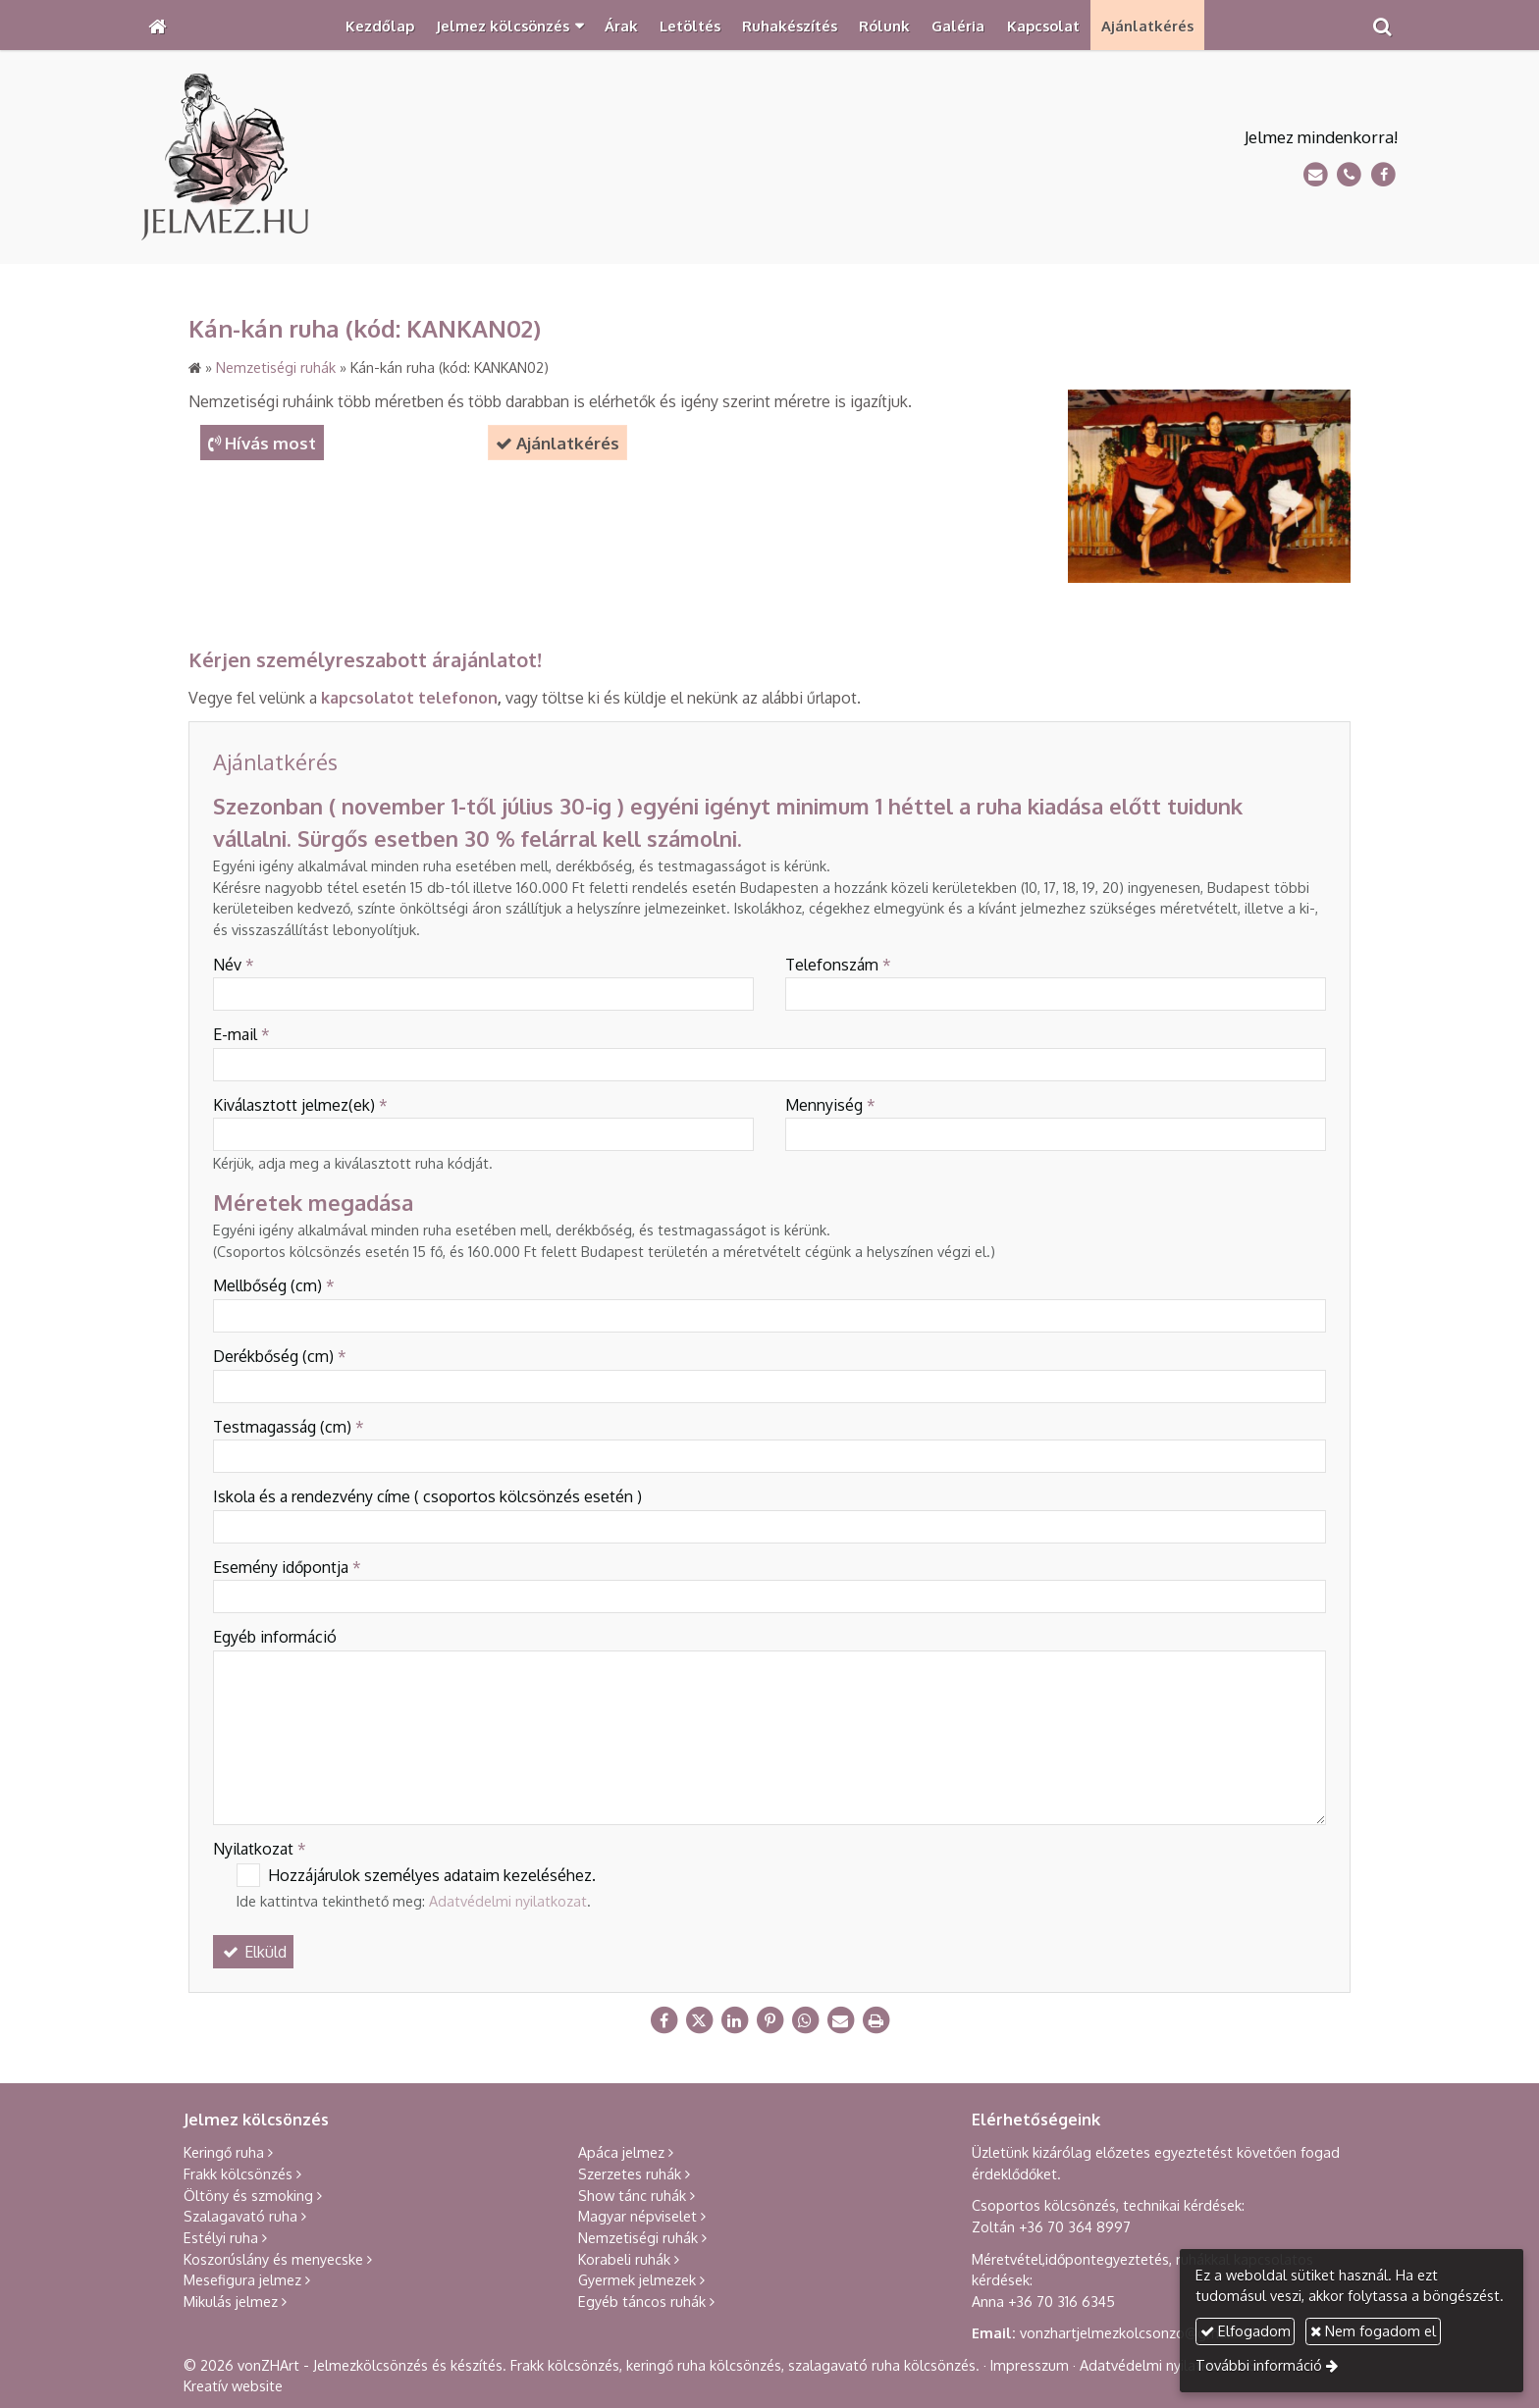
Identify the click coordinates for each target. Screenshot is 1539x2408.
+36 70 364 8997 (1075, 2226)
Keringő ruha (224, 2152)
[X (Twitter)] (699, 2020)
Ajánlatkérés (557, 443)
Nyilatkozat (259, 1848)
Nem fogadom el (1373, 2330)
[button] (1381, 25)
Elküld (253, 1952)
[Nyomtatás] (875, 2020)
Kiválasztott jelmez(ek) (300, 1105)
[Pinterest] (769, 2020)
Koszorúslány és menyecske (273, 2259)
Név (233, 964)
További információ (1258, 2365)
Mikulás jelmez (231, 2301)
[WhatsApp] (805, 2020)
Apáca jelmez (621, 2152)
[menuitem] (380, 25)
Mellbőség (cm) (274, 1285)
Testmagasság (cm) (288, 1427)
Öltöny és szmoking (248, 2195)
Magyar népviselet (637, 2216)
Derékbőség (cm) (279, 1356)
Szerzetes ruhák (629, 2173)
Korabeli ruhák (624, 2259)
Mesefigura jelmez (242, 2279)
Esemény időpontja (287, 1567)
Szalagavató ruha (240, 2216)
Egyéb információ (275, 1637)
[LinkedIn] (734, 2020)
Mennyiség (830, 1105)
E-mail (241, 1034)
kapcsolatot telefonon (409, 697)
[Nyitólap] (157, 25)
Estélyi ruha (221, 2237)
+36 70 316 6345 (1061, 2301)
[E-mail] (1315, 175)
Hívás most (262, 443)
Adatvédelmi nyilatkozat (508, 1901)
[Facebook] (1383, 175)
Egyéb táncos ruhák (642, 2301)
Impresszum (1029, 2365)
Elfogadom (1245, 2330)
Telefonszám (838, 964)
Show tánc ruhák (632, 2195)
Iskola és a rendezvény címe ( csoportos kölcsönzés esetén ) (427, 1496)
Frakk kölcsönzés (238, 2173)
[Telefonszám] (1349, 175)
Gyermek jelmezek (637, 2279)
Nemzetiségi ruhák (638, 2237)
